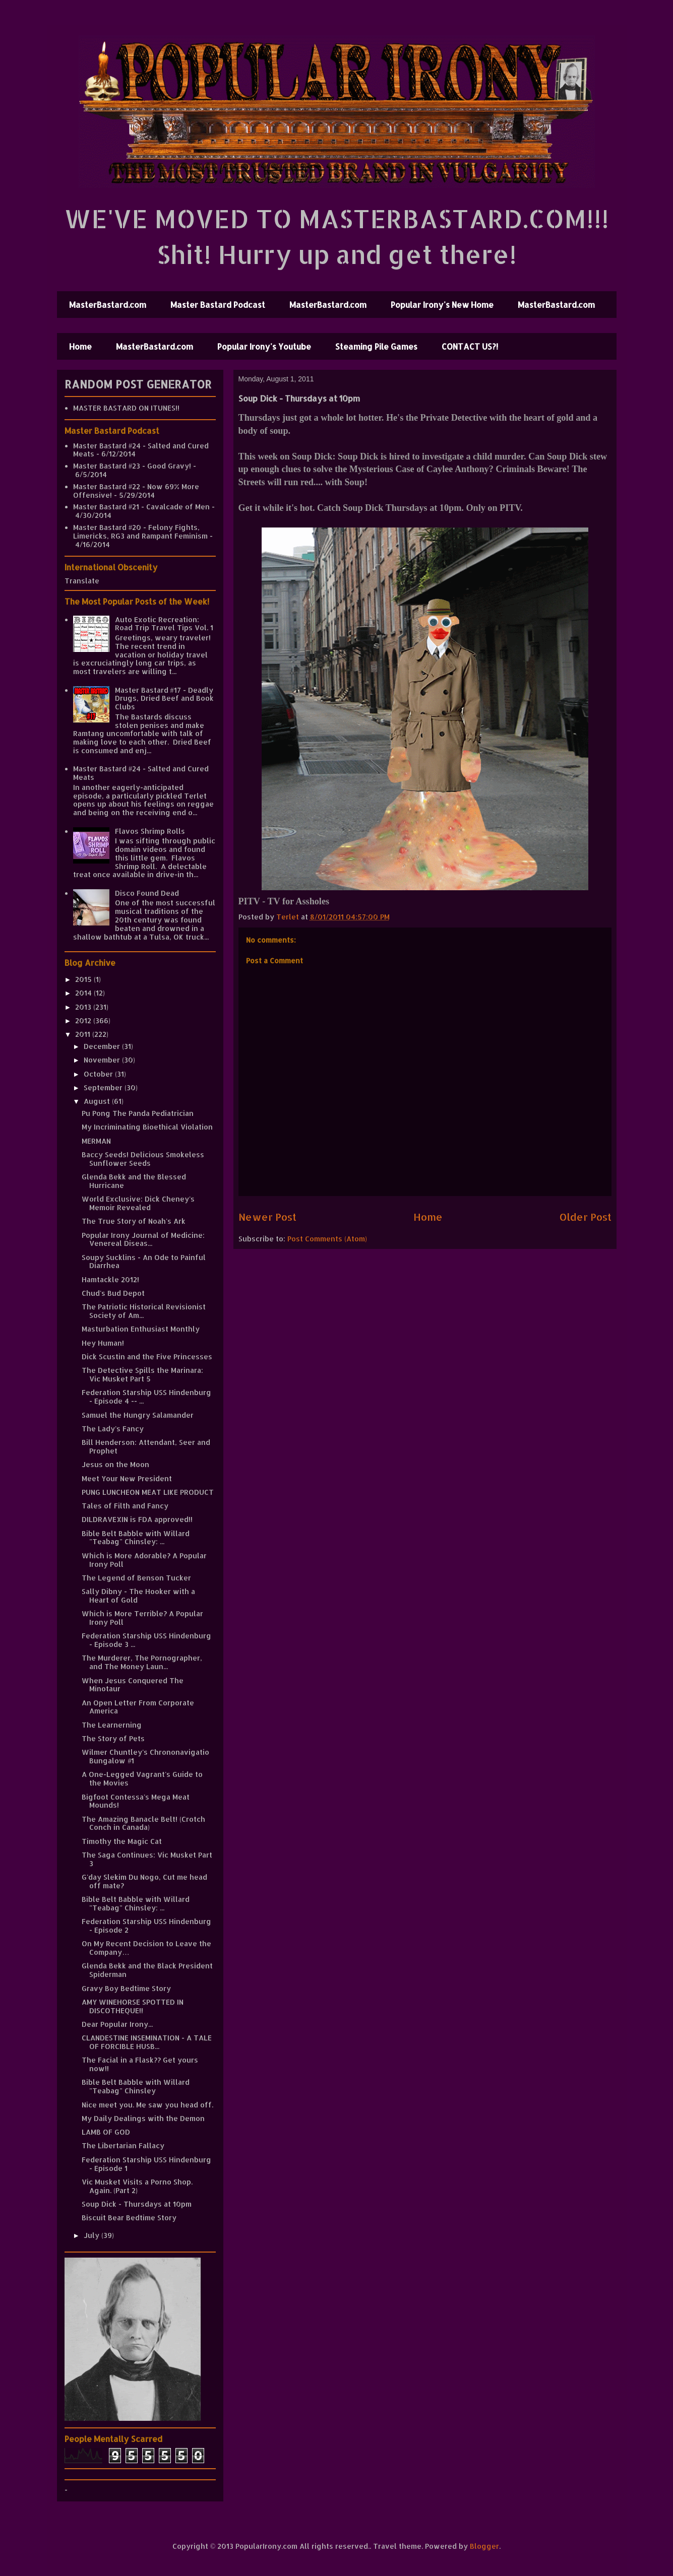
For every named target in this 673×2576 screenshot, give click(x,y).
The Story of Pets (113, 1738)
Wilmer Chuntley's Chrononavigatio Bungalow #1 (145, 1756)
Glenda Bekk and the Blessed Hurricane (134, 1181)
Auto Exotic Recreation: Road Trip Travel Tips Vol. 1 (164, 623)
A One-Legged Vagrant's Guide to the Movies (142, 1778)
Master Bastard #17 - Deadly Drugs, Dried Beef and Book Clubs (164, 698)
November (103, 1059)
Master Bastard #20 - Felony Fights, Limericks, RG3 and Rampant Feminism (140, 531)
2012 (84, 1020)
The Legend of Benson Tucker (136, 1577)
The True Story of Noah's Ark (134, 1221)
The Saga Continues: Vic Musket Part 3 (147, 1859)
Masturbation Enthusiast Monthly (141, 1329)
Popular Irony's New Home (442, 304)
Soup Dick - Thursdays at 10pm (137, 2204)
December (103, 1046)
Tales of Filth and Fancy (125, 1505)
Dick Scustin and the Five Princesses (147, 1356)
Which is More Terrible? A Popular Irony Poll (142, 1617)
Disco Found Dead (147, 893)
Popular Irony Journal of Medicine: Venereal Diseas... (143, 1239)
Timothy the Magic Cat (122, 1841)
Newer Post (267, 1217)
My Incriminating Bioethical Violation (147, 1126)
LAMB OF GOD (106, 2132)
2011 (83, 1034)
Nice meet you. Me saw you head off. (147, 2104)
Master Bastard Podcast (217, 304)
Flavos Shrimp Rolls (150, 831)
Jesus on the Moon (115, 1464)
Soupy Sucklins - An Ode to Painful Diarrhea (144, 1261)
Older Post (585, 1217)
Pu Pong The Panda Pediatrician (138, 1113)
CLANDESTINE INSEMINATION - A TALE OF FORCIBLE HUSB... (147, 2042)
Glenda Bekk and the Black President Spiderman (147, 1969)
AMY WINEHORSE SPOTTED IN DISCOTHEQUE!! (132, 2006)
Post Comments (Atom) (327, 1238)
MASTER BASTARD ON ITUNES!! (126, 408)
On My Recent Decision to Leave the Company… (146, 1947)
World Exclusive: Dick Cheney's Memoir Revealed (138, 1203)
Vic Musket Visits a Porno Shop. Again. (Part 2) (137, 2186)
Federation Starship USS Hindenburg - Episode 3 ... (146, 1639)
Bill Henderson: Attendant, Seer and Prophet (146, 1446)
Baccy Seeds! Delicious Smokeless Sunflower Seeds (143, 1158)
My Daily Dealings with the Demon (143, 2118)
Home (80, 346)
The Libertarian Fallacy (123, 2145)
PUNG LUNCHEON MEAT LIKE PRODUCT (148, 1492)
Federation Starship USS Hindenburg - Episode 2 (146, 1925)
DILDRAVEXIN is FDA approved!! (137, 1519)
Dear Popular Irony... (117, 2024)
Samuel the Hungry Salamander (138, 1415)
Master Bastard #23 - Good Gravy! (132, 465)
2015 (84, 979)
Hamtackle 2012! (110, 1279)
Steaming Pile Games (376, 346)
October (99, 1074)
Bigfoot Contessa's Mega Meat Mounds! (136, 1801)
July (92, 2235)
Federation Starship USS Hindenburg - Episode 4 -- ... (146, 1396)
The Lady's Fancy (113, 1428)
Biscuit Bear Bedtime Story (129, 2217)
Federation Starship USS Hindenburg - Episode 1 (146, 2163)
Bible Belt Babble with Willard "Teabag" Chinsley (136, 2086)
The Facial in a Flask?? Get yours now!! (140, 2064)
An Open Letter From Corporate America (138, 1706)
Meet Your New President (127, 1478)
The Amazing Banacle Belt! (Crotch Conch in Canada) (143, 1823)
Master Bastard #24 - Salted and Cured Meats (141, 449)
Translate (82, 580)
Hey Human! (103, 1343)
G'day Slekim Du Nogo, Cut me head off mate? (144, 1881)
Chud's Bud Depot (113, 1293)
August (98, 1101)
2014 (84, 992)
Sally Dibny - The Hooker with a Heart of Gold (138, 1595)
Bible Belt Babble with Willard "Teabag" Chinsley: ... (136, 1537)
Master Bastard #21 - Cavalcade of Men (141, 506)
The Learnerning (112, 1725)
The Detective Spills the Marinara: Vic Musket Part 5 (142, 1374)
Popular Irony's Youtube (264, 346)
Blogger (484, 2546)
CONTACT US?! (470, 346)
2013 (84, 1007)
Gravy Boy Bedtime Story (126, 1988)
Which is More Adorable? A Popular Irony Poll (144, 1559)
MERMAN (96, 1141)
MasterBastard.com (107, 304)
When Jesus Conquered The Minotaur (132, 1684)
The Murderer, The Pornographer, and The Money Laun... (142, 1662)
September (104, 1087)
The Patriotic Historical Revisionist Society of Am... (144, 1310)
